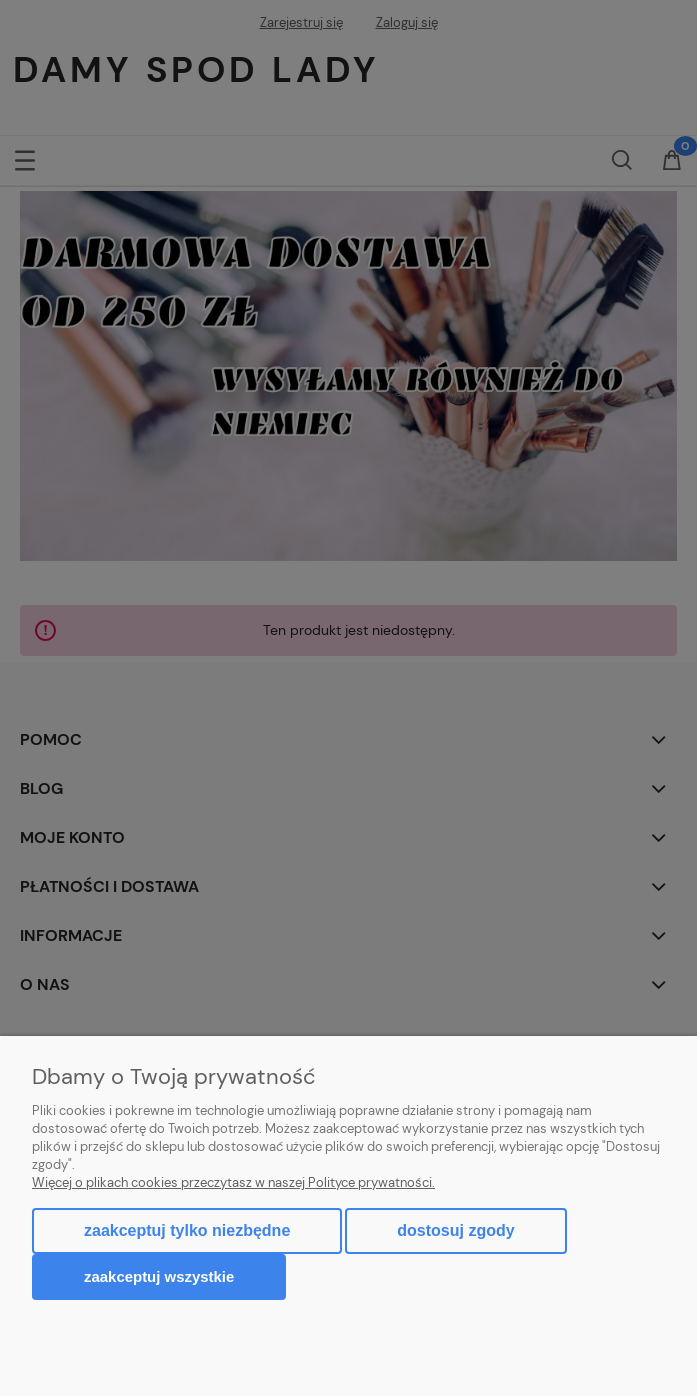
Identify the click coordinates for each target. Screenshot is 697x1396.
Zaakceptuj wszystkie (159, 1276)
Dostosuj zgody (455, 1230)
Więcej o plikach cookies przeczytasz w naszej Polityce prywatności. (233, 1182)
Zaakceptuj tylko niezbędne (187, 1230)
